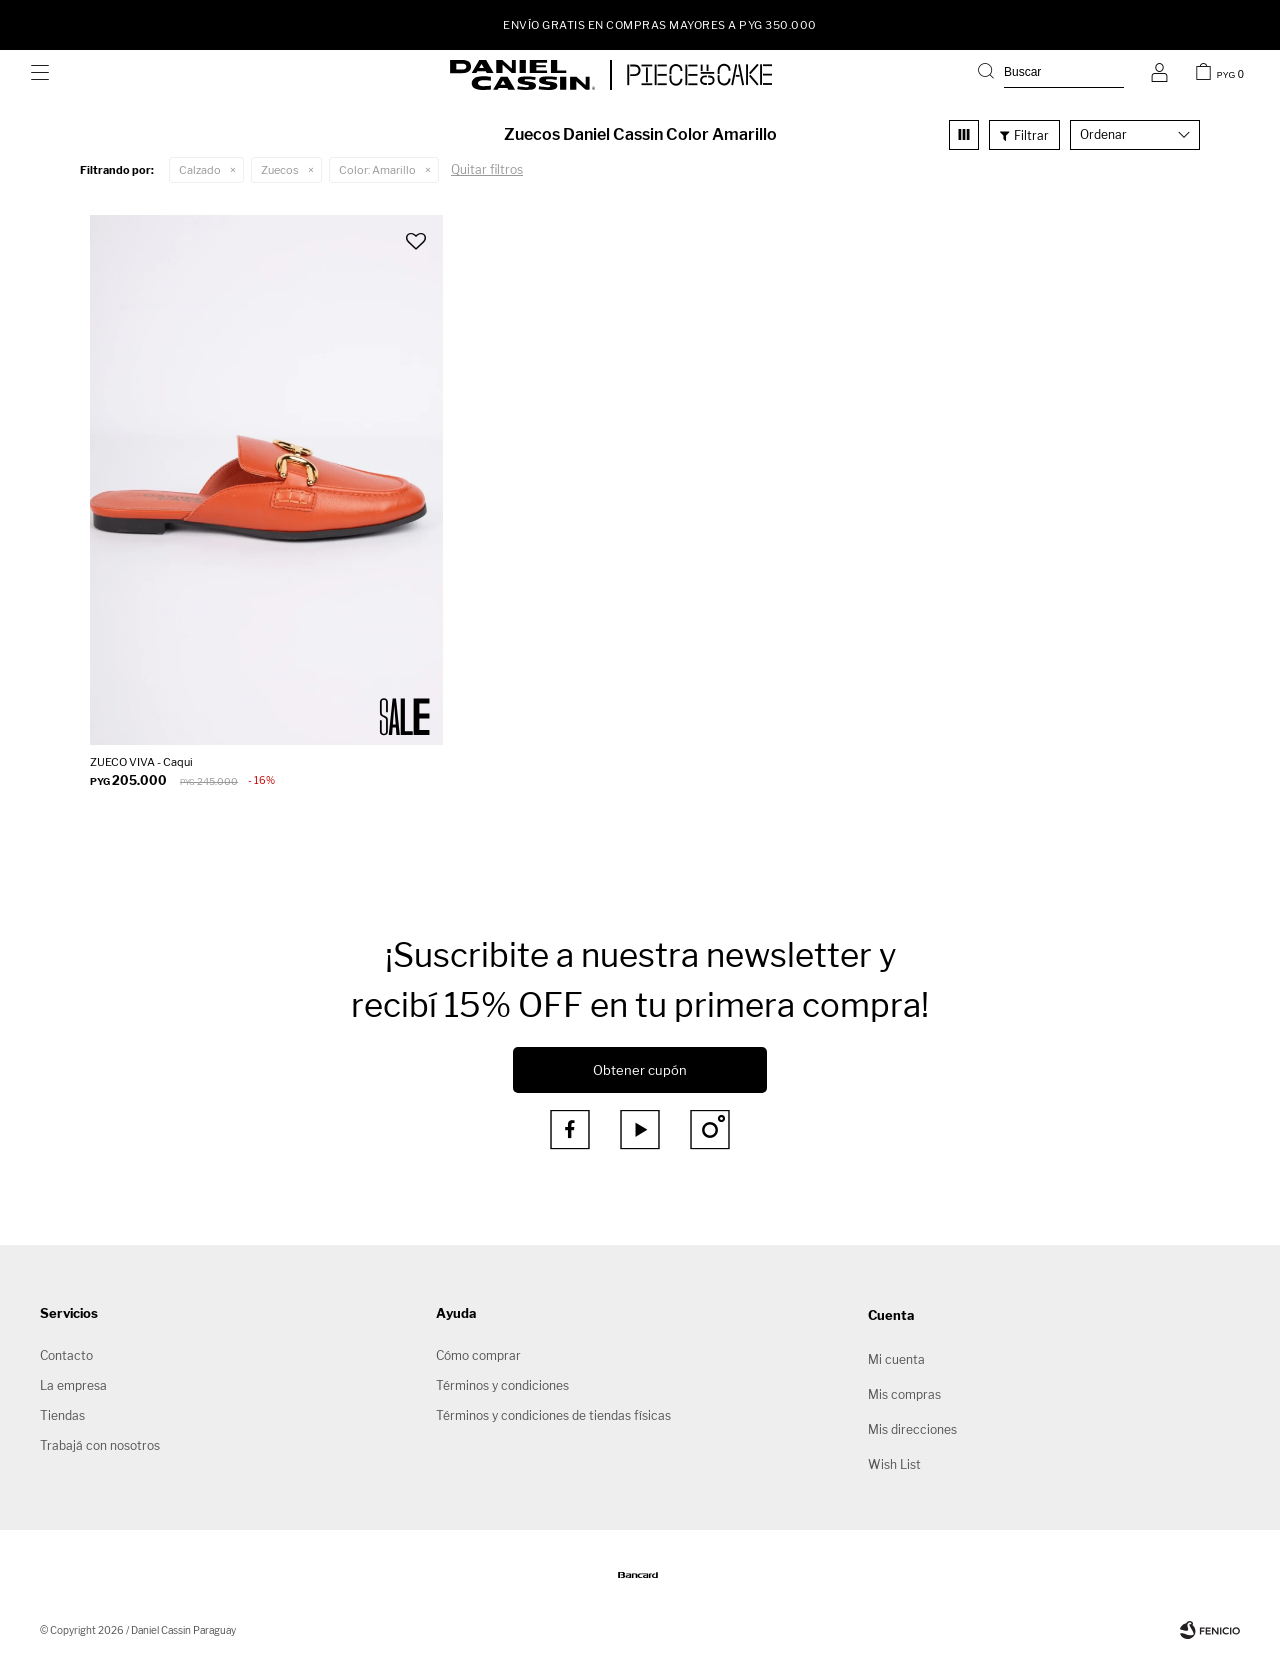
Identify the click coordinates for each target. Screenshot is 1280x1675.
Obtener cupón (640, 1070)
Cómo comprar (478, 1355)
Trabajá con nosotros (100, 1445)
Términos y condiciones (502, 1385)
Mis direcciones (912, 1429)
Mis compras (904, 1394)
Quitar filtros (487, 169)
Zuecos (280, 170)
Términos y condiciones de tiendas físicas (553, 1415)
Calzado (200, 170)
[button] (1051, 75)
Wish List (894, 1464)
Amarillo (377, 170)
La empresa (73, 1385)
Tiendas (62, 1415)
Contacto (66, 1355)
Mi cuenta (896, 1359)
